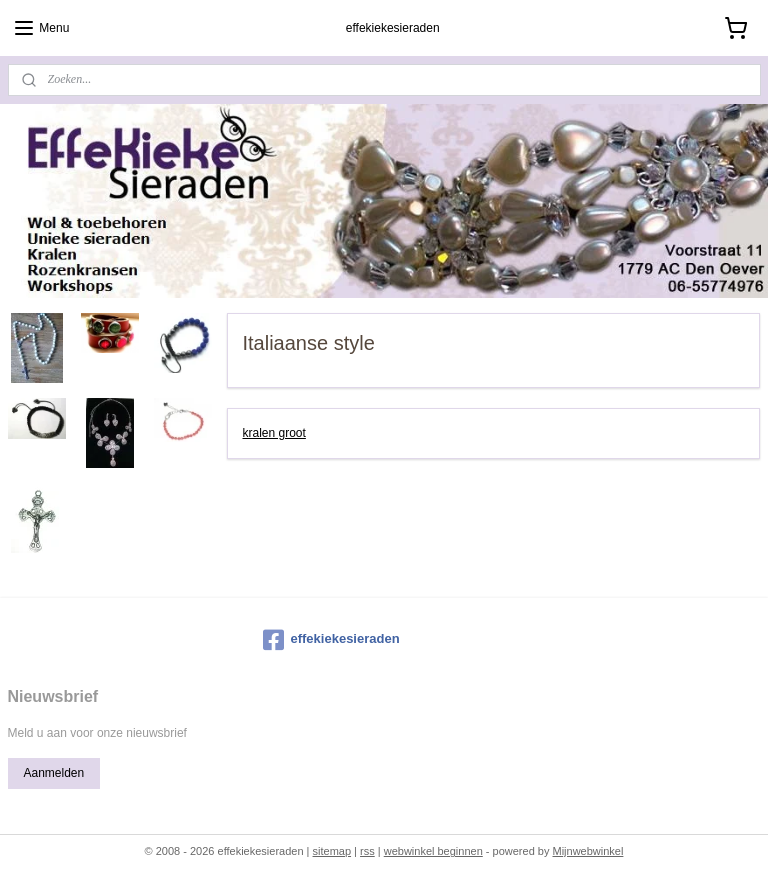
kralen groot (274, 433)
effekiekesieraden (331, 640)
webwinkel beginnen (433, 851)
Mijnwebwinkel (587, 851)
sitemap (332, 851)
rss (367, 851)
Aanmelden (53, 773)
